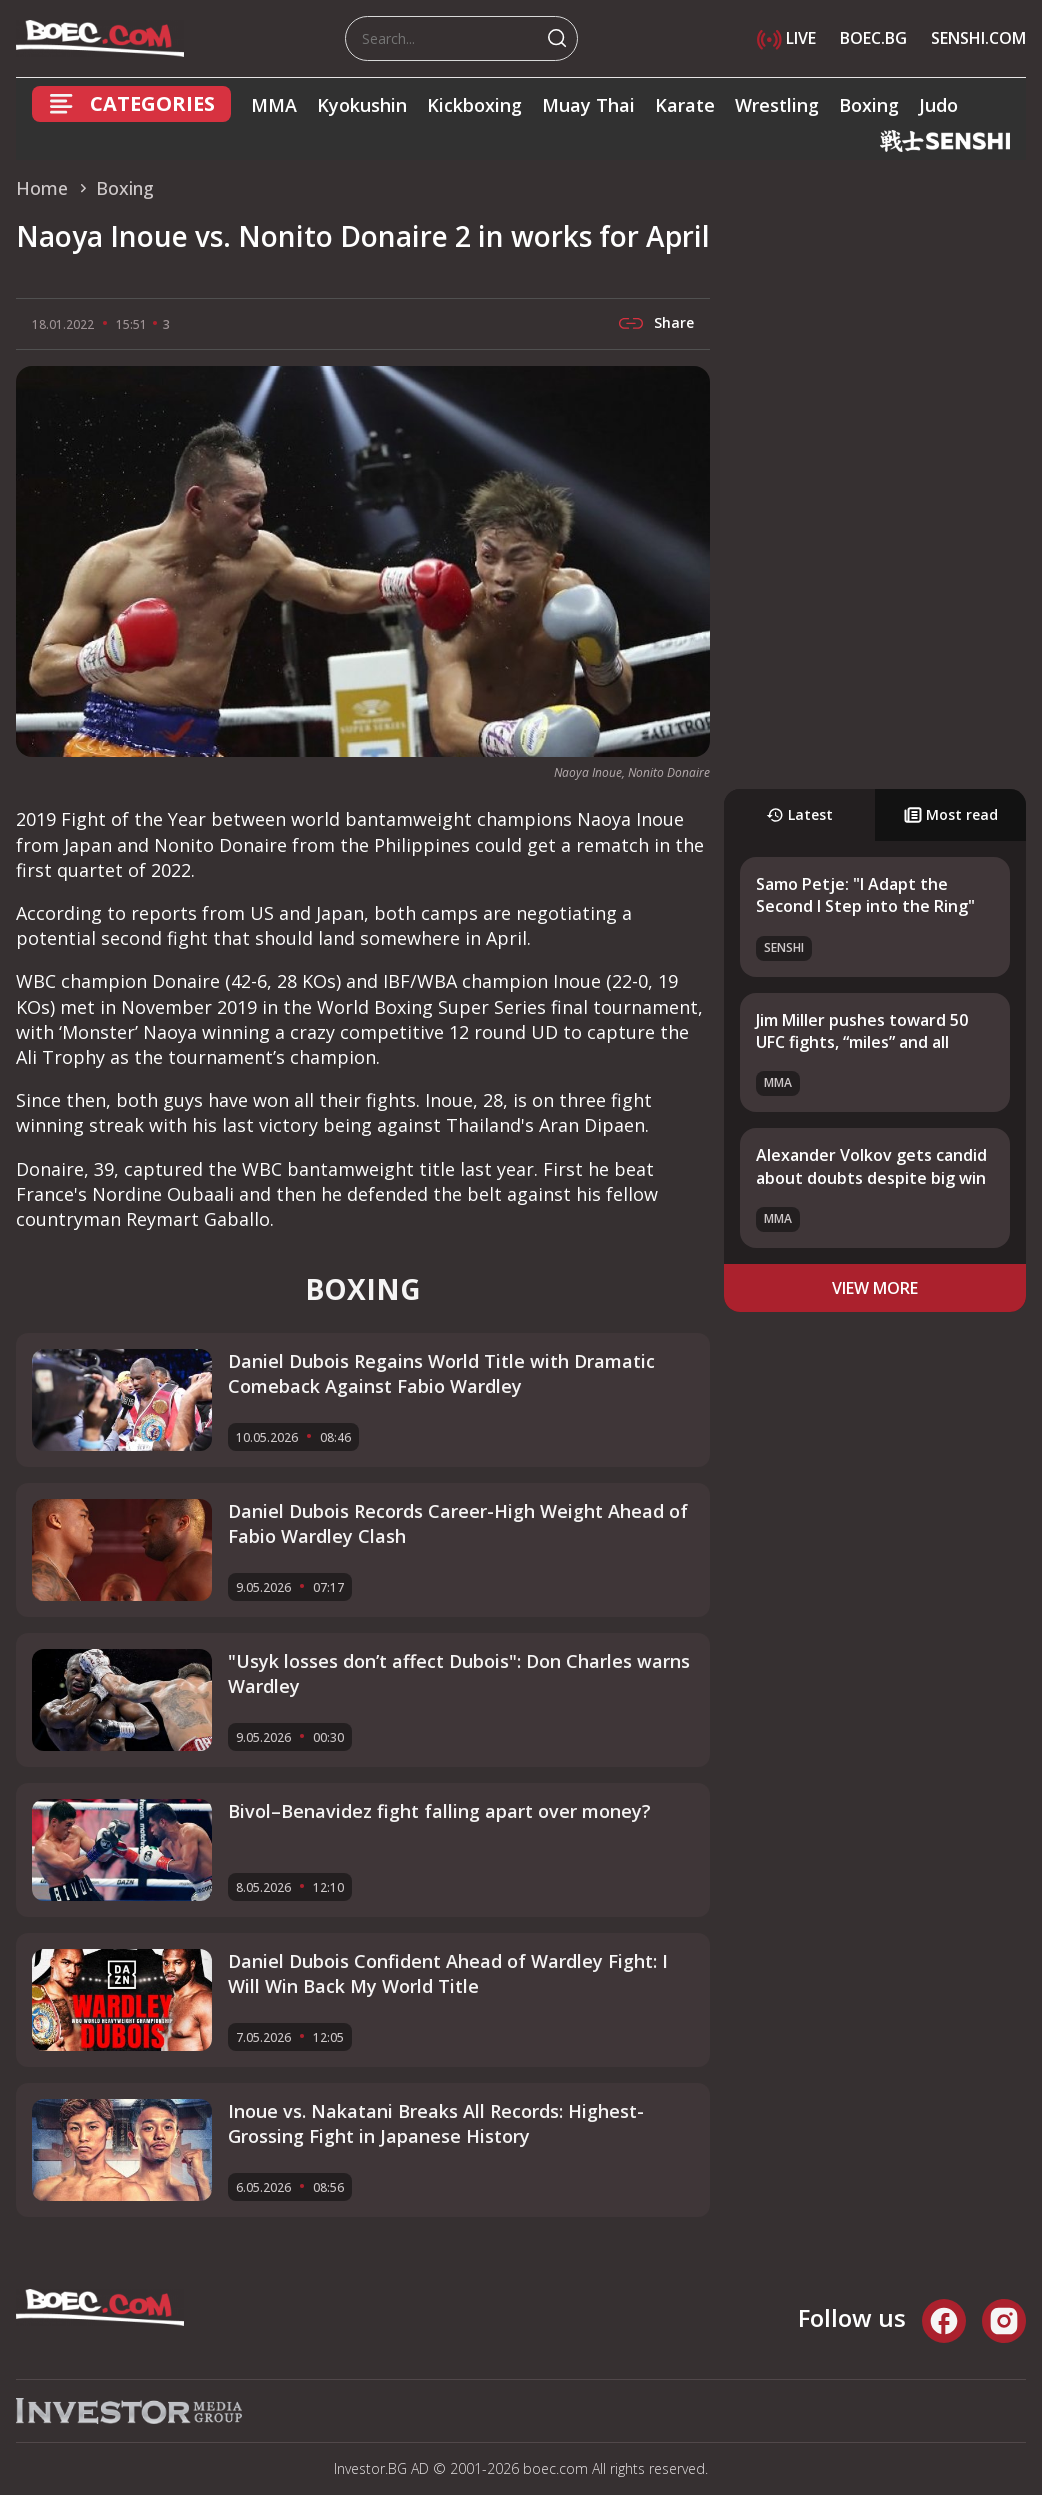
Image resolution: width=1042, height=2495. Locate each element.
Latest (799, 814)
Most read (951, 814)
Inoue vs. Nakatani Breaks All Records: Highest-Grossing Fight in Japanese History (436, 2123)
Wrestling (777, 105)
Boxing (869, 105)
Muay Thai (588, 105)
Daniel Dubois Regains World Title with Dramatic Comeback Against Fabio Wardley (441, 1373)
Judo (938, 105)
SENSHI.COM (978, 38)
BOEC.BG (873, 38)
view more (875, 1288)
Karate (685, 105)
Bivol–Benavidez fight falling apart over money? (439, 1811)
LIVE (786, 38)
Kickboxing (474, 105)
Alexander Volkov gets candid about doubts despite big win (871, 1166)
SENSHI (784, 947)
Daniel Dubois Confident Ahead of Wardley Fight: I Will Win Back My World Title (448, 1973)
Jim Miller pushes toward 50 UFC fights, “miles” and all (862, 1031)
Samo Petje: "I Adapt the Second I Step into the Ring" (865, 895)
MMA (274, 105)
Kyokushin (362, 105)
